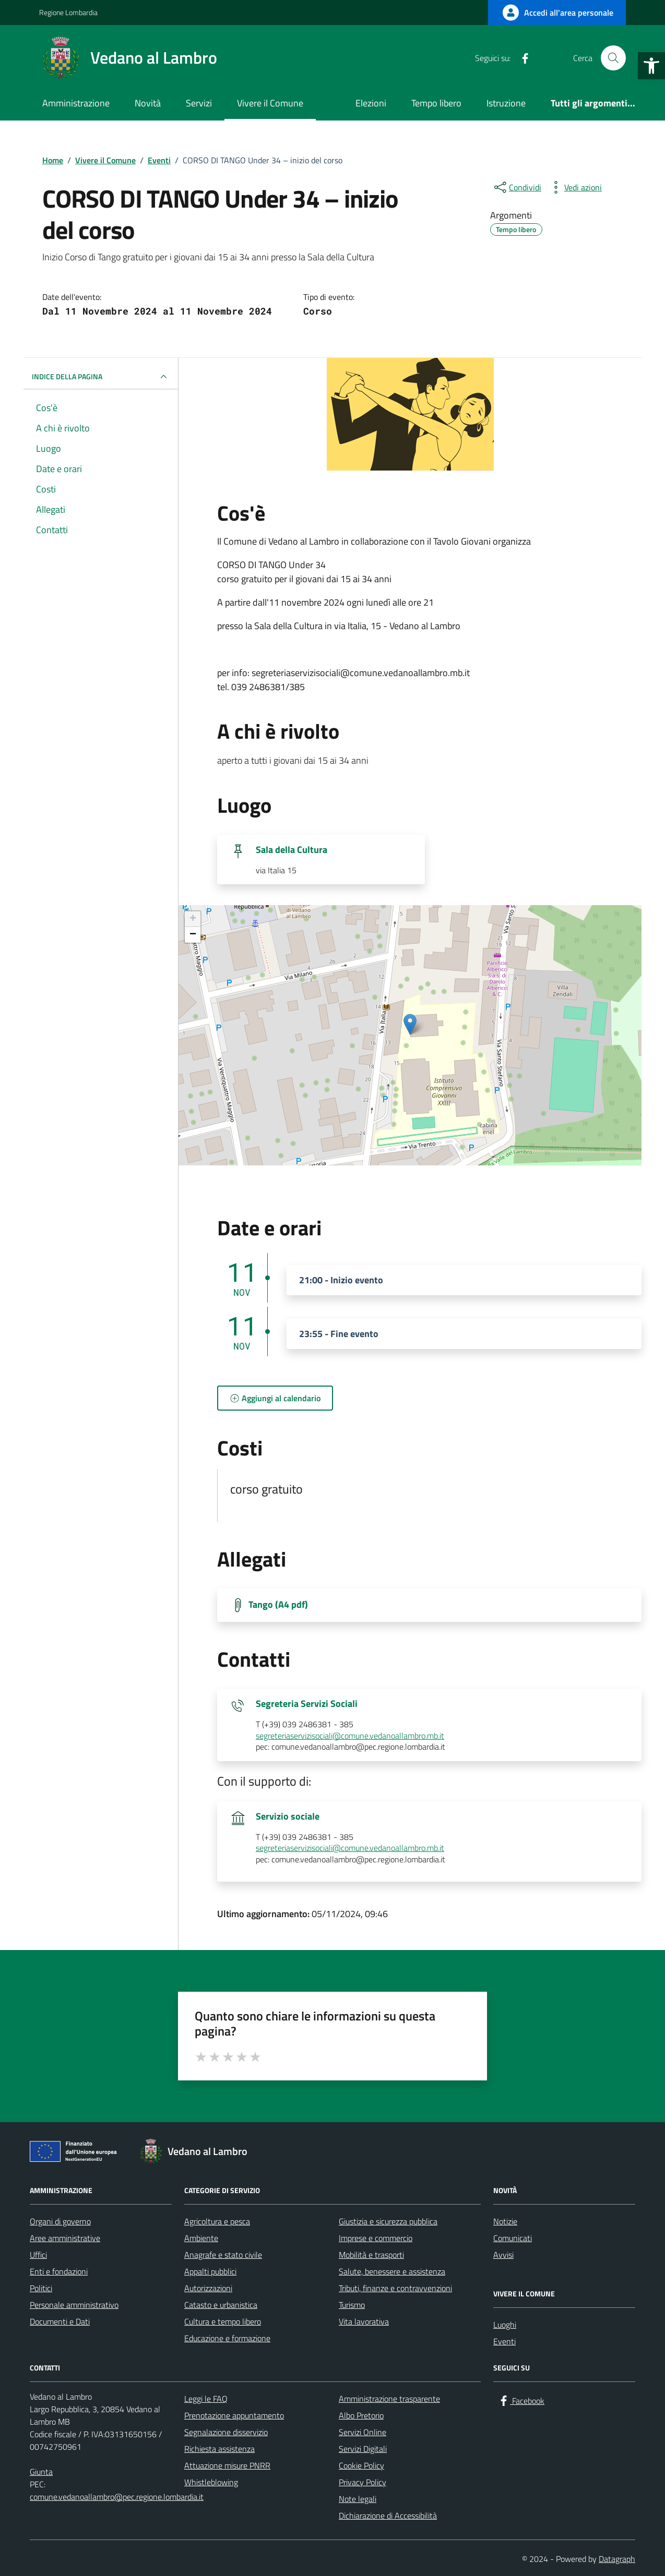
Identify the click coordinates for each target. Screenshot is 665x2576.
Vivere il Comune (270, 103)
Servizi (199, 103)
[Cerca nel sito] (613, 57)
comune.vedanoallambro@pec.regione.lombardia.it (117, 2496)
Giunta (41, 2471)
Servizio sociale (287, 1816)
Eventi (504, 2341)
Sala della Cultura (291, 850)
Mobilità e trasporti (371, 2254)
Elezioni (370, 103)
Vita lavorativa (364, 2321)
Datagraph (617, 2559)
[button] (651, 65)
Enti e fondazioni (59, 2271)
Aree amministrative (65, 2238)
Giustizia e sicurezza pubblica (388, 2221)
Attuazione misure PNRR (227, 2465)
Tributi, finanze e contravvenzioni (395, 2288)
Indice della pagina (101, 376)
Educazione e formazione (227, 2338)
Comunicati (512, 2238)
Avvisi (503, 2254)
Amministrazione (76, 103)
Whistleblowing (211, 2482)
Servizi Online (362, 2432)
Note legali (357, 2499)
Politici (41, 2288)
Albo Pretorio (361, 2415)
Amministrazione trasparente (389, 2398)
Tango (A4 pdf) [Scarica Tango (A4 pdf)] (278, 1604)
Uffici (38, 2254)
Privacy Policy (362, 2482)
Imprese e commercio (375, 2238)
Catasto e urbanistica (220, 2304)
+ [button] (192, 919)
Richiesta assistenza (219, 2448)
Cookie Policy (361, 2465)
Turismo (352, 2304)
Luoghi (504, 2324)
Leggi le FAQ (206, 2398)
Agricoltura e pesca (217, 2221)
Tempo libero (436, 103)
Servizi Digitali (363, 2448)
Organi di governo (60, 2221)
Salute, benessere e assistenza (392, 2271)
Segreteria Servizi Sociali (307, 1704)
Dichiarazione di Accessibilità (388, 2515)
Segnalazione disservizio (226, 2432)
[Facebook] (520, 58)
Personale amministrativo (74, 2304)
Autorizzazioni (208, 2288)
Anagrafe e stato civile (223, 2254)
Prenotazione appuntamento (234, 2415)
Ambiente (201, 2238)
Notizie (505, 2221)
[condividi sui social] (516, 187)
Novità (148, 103)
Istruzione (506, 103)
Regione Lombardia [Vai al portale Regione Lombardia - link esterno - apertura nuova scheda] (68, 12)
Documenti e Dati (60, 2321)
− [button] (192, 935)
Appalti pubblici (210, 2271)
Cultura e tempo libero (222, 2321)
